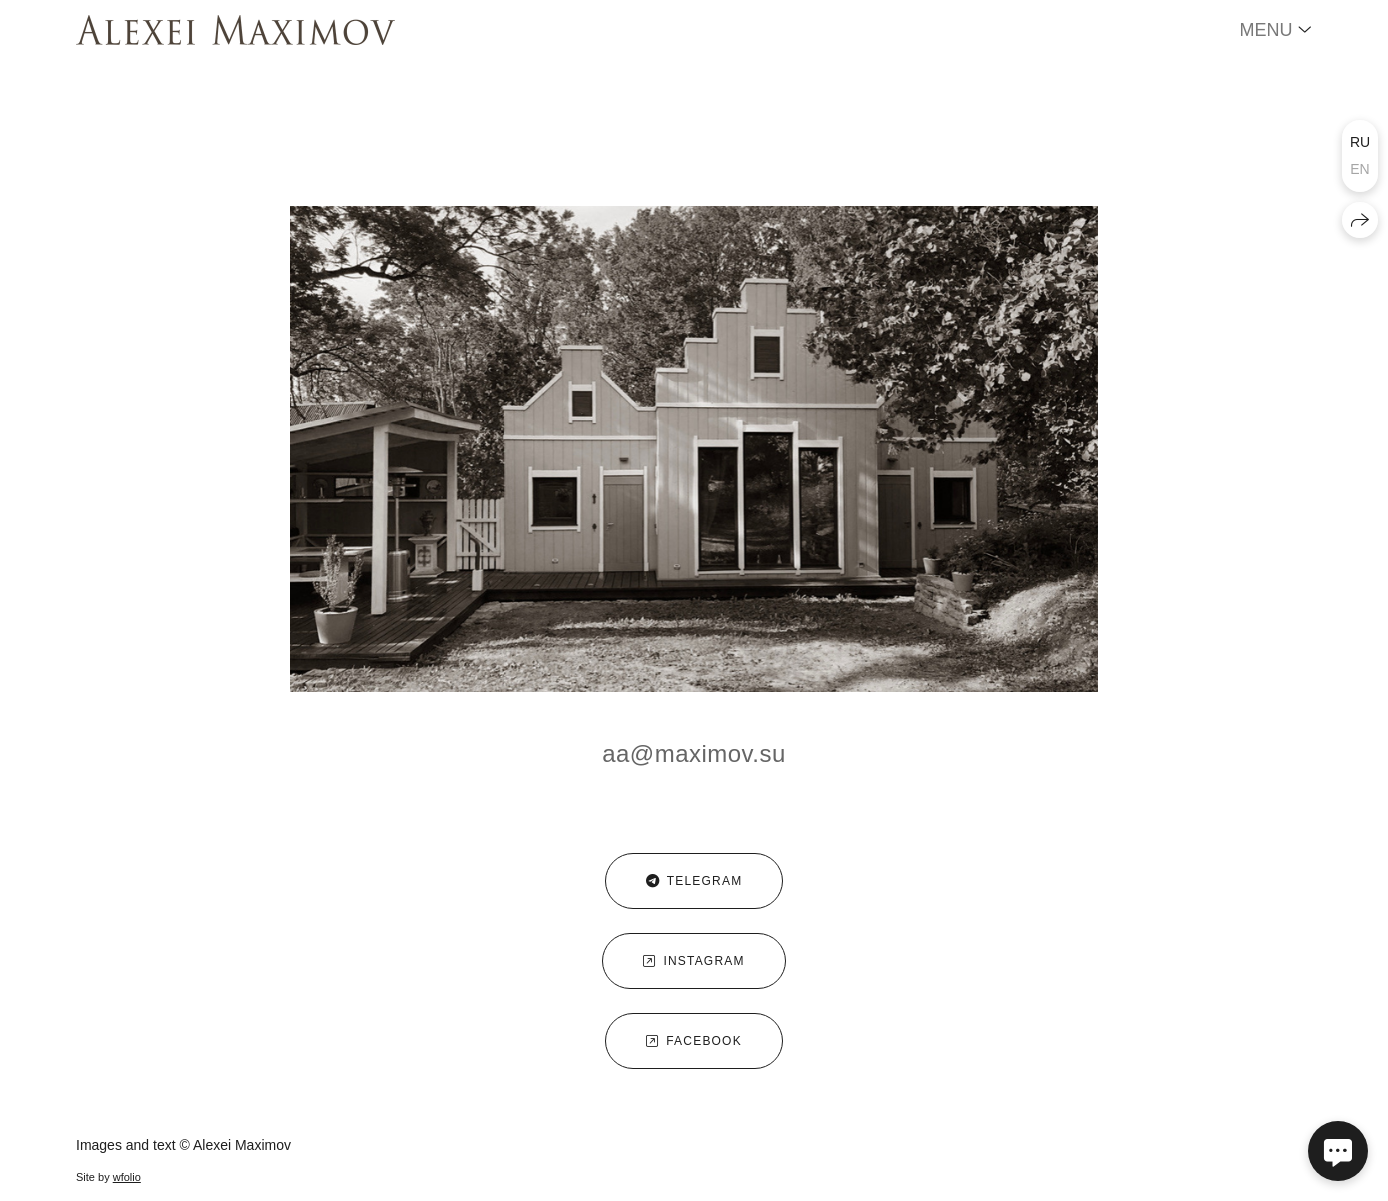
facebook (694, 1041)
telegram (694, 881)
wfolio (127, 1177)
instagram (693, 961)
